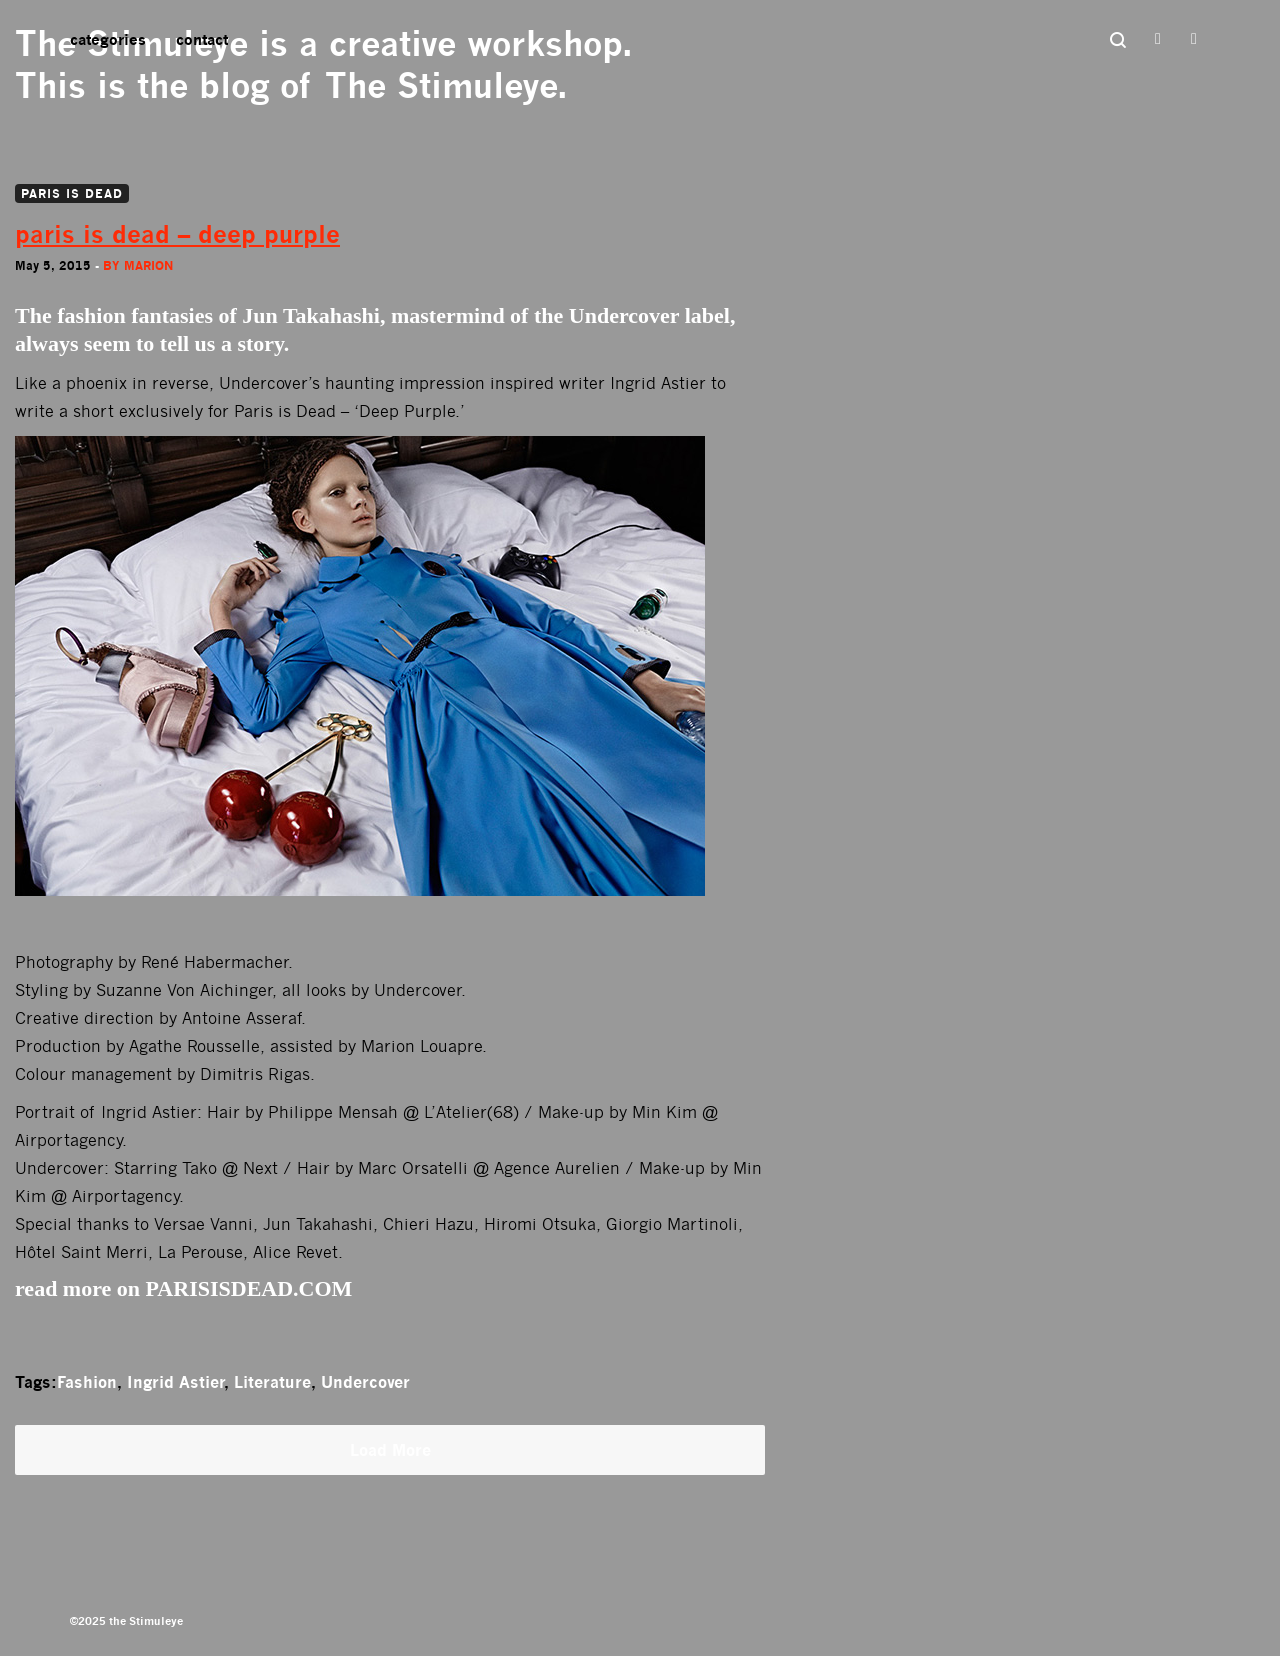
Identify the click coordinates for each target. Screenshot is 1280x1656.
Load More (390, 1450)
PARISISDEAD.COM (249, 1288)
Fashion (87, 1382)
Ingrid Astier (175, 1382)
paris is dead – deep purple (177, 234)
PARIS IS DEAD (72, 193)
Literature (272, 1382)
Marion (148, 265)
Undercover (365, 1382)
